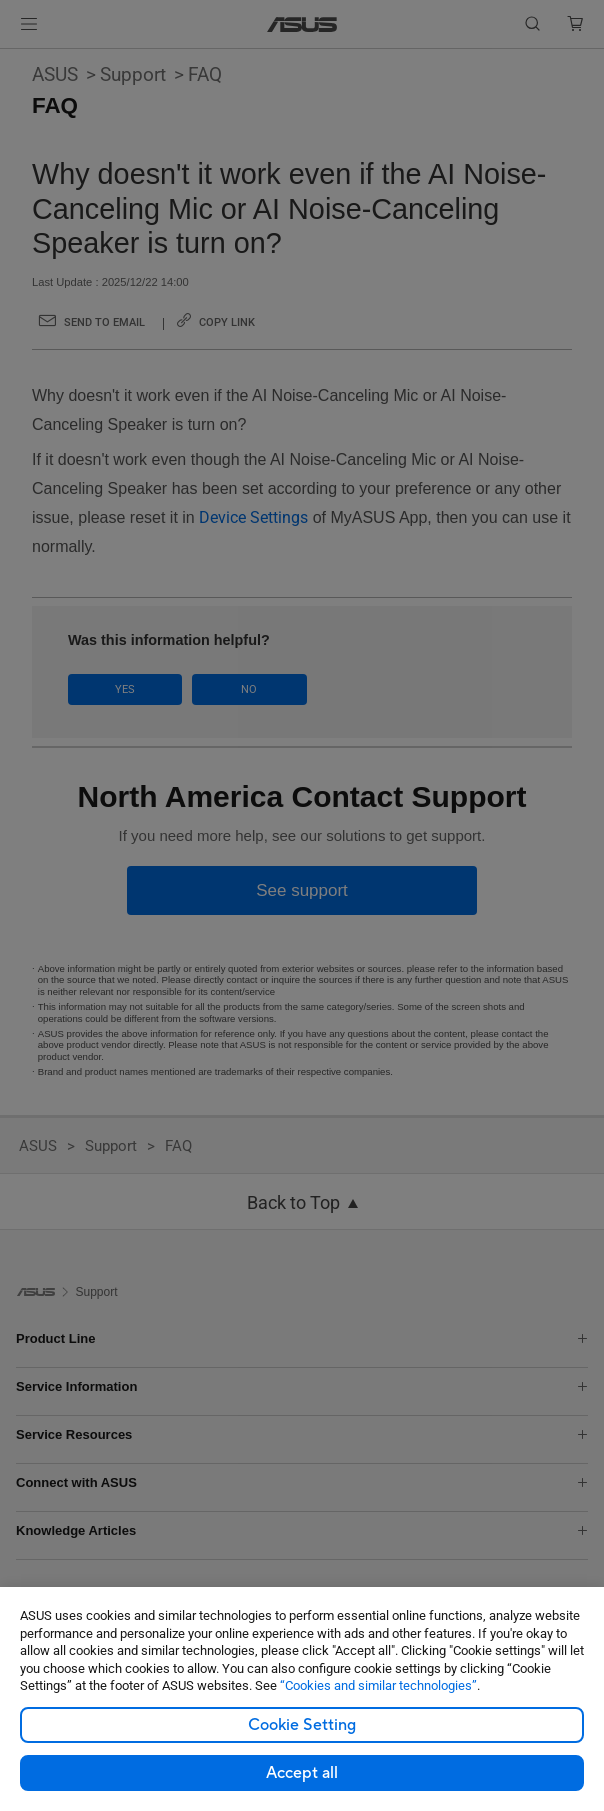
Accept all (302, 1773)
